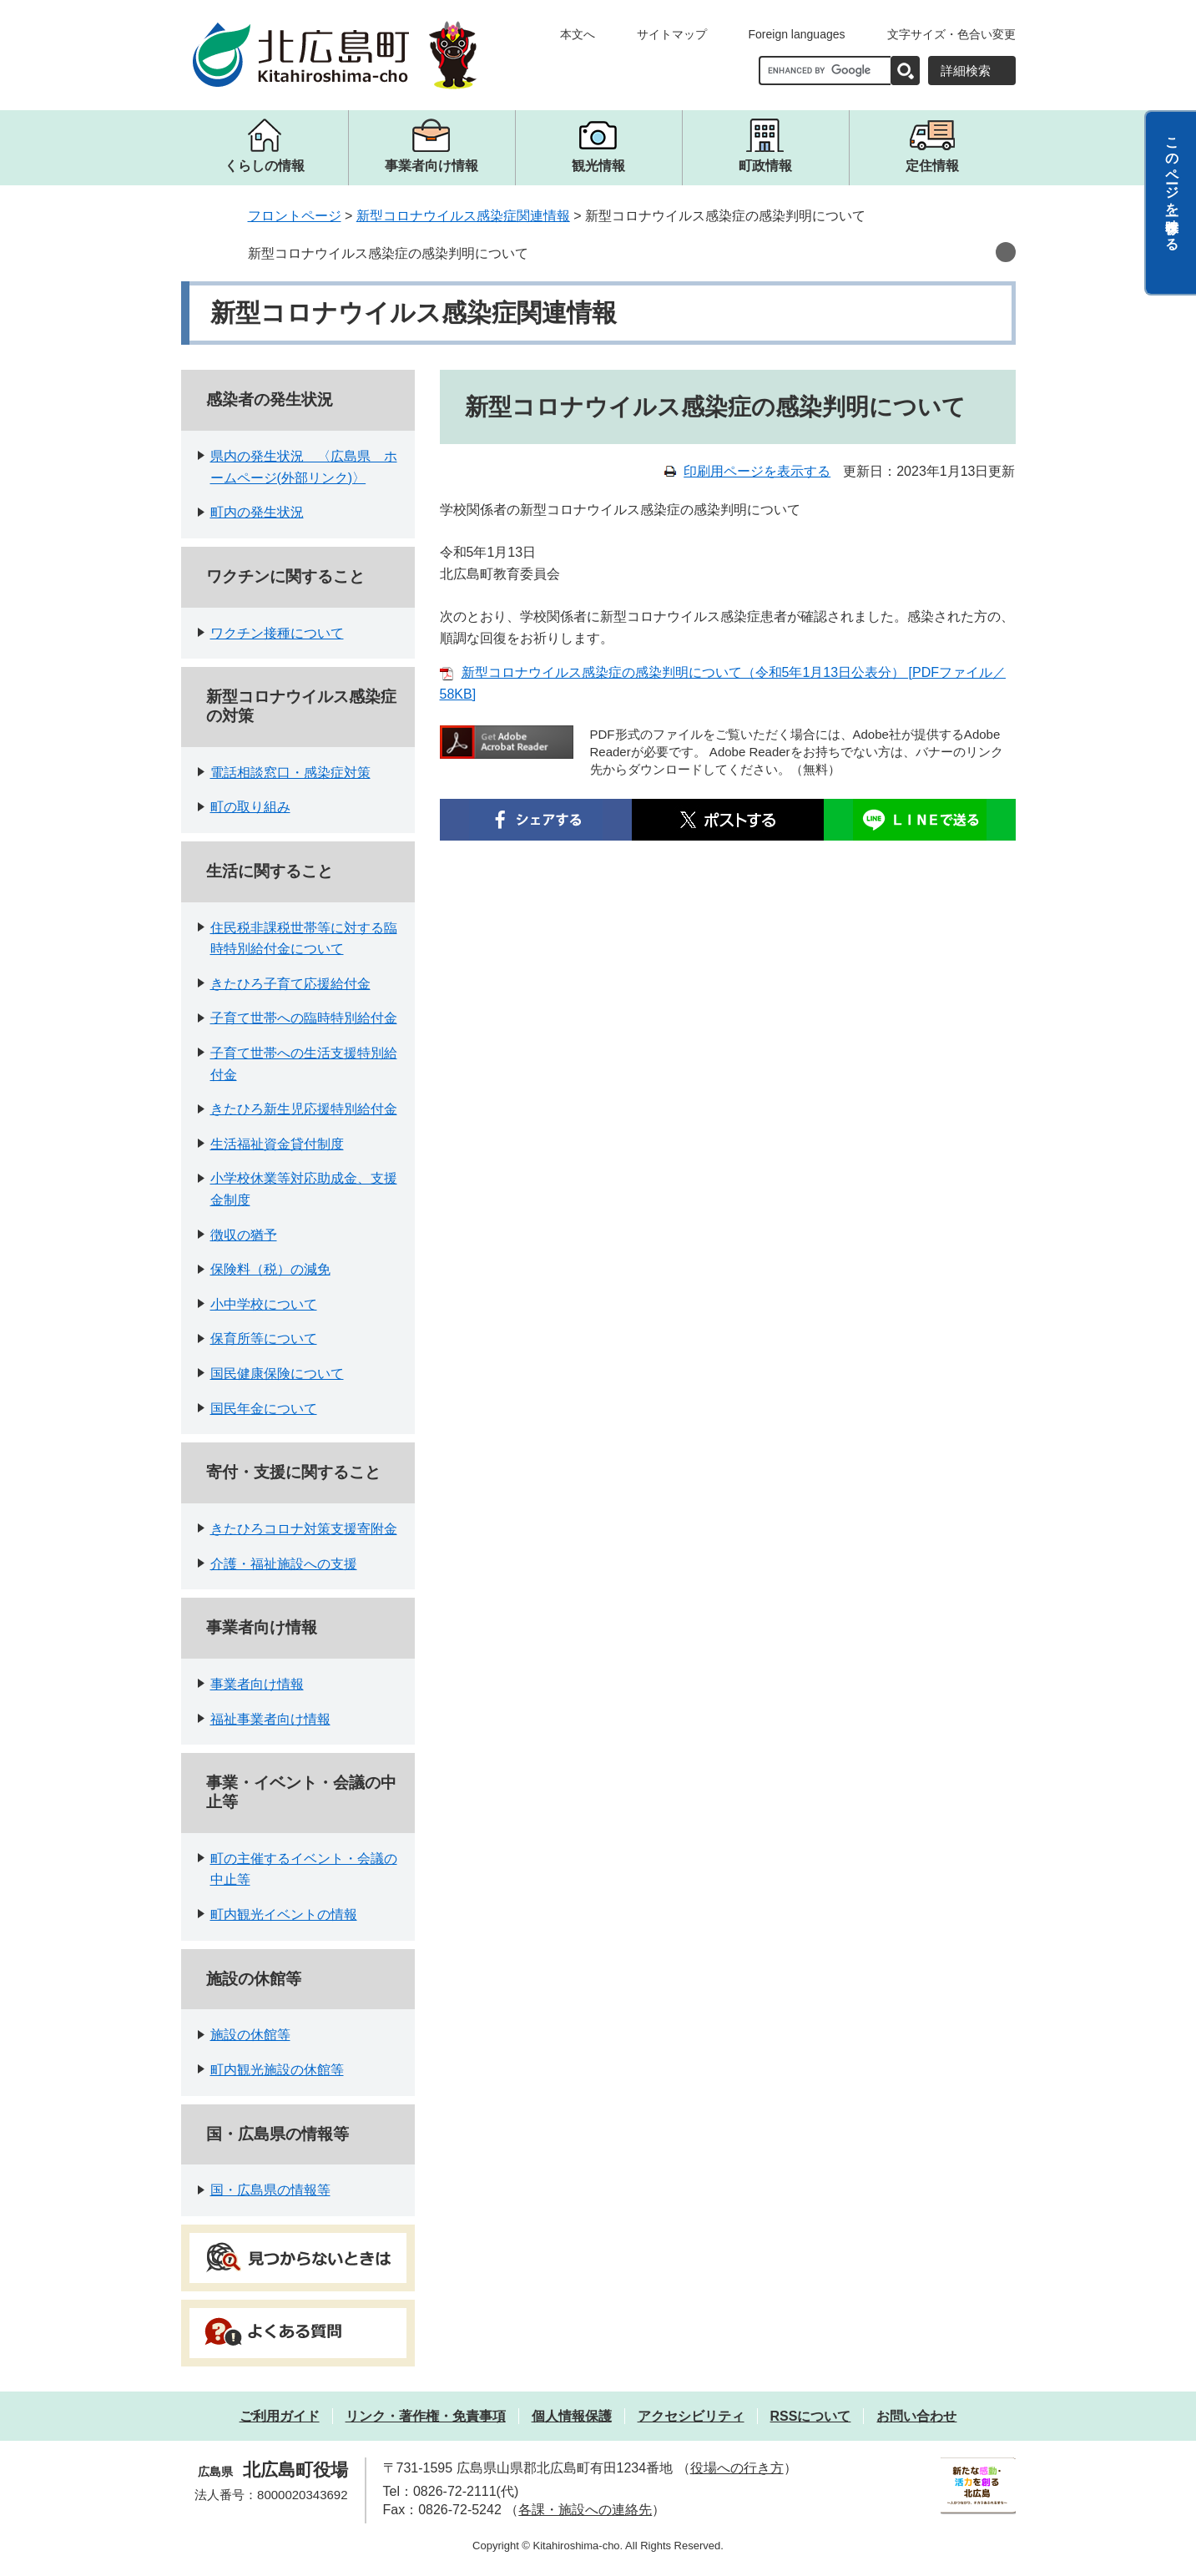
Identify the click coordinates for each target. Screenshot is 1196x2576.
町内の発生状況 (257, 512)
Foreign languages (797, 34)
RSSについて (810, 2416)
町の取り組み (250, 807)
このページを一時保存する (1172, 186)
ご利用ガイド (280, 2416)
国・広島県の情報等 (277, 2134)
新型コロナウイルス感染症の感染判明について (388, 253)
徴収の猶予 (243, 1235)
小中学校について (263, 1304)
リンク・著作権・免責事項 (426, 2416)
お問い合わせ (916, 2416)
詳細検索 (966, 70)
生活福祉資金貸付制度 (277, 1144)
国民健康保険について (277, 1373)
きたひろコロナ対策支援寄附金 (303, 1529)
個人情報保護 (572, 2416)
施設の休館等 (253, 1979)
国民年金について (263, 1409)
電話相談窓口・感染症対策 (290, 772)
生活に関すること (269, 871)
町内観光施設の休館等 (277, 2070)
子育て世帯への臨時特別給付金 (303, 1018)
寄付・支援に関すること (293, 1472)
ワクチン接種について (277, 633)
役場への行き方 (737, 2468)
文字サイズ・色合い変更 (951, 34)
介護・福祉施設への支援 (283, 1564)
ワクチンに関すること (285, 576)
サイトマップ (672, 34)
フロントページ (294, 216)
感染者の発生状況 (269, 399)
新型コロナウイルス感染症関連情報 (463, 216)
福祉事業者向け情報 (270, 1719)
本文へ (577, 34)
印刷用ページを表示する (757, 471)
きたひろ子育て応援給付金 (290, 984)
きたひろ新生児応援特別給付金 (303, 1109)
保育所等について (263, 1338)
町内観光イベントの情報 (283, 1914)
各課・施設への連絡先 (585, 2510)
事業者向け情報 (261, 1627)
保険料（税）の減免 (270, 1269)
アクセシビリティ (691, 2416)
